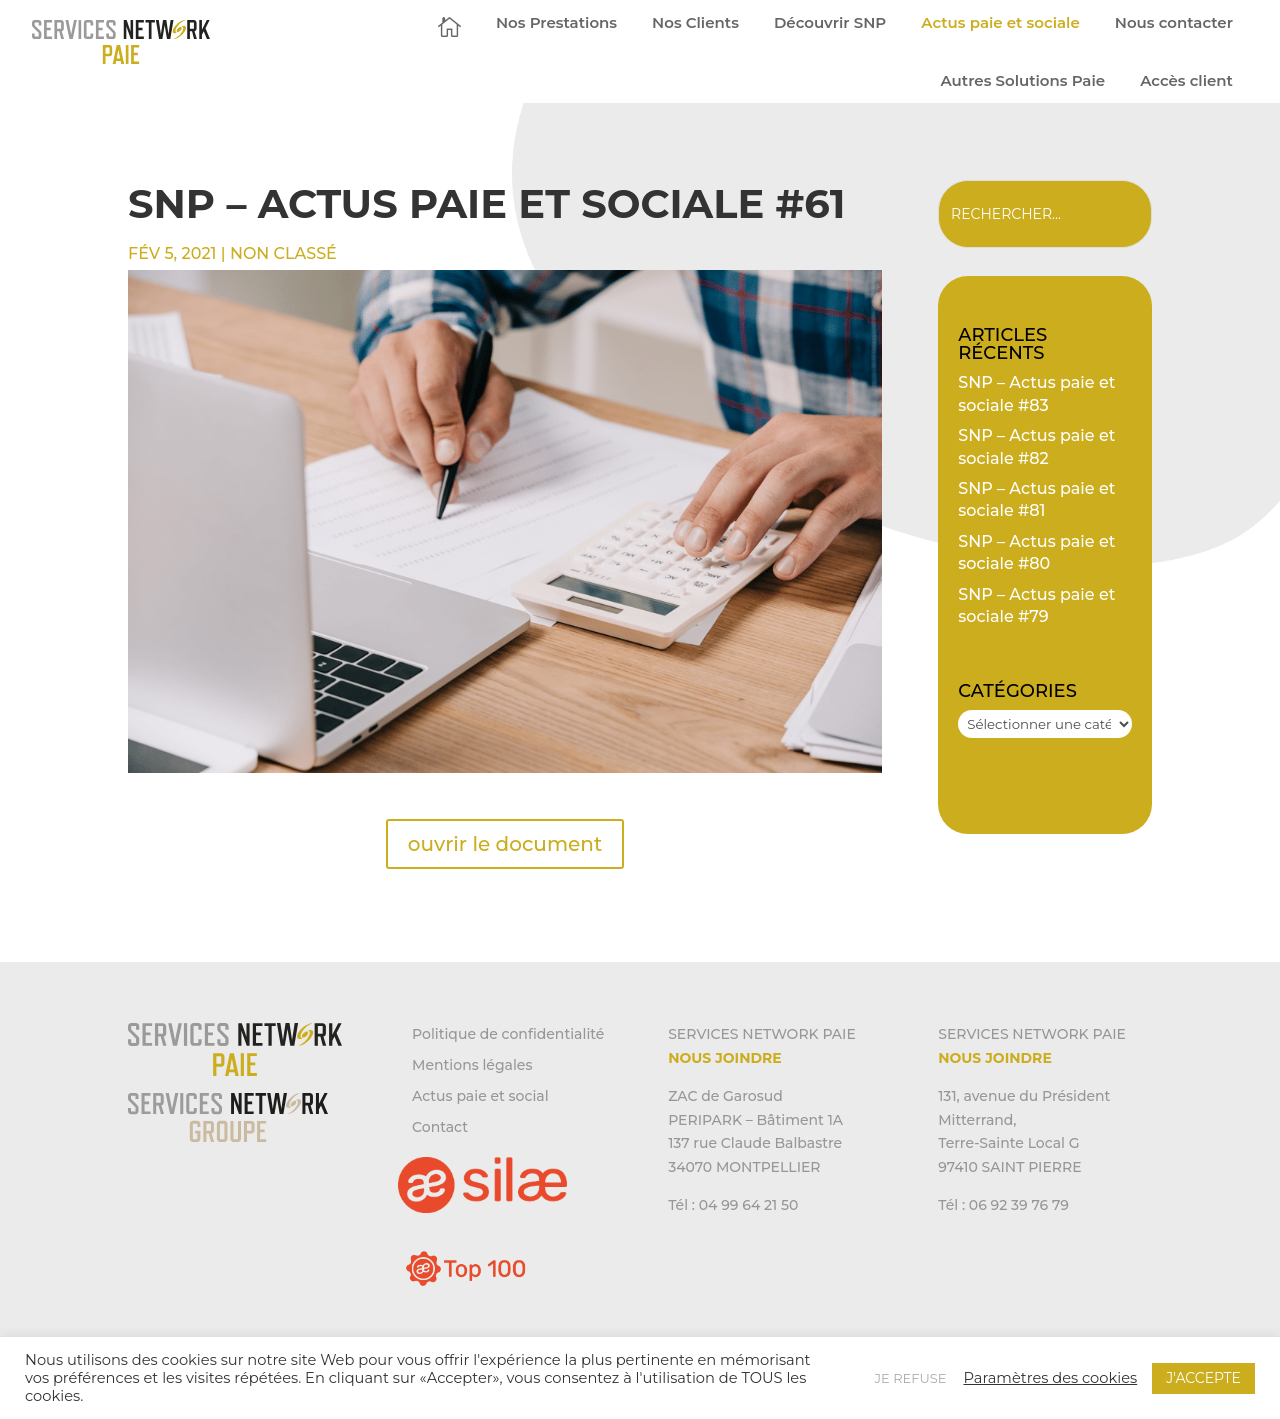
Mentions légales (472, 1065)
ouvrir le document (505, 844)
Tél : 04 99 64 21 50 (733, 1205)
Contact (440, 1127)
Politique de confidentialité (508, 1034)
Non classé (283, 253)
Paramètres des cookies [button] (1050, 1378)
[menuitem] (449, 26)
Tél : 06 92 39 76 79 (1003, 1205)
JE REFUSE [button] (911, 1378)
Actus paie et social (480, 1096)
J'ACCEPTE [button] (1203, 1378)
